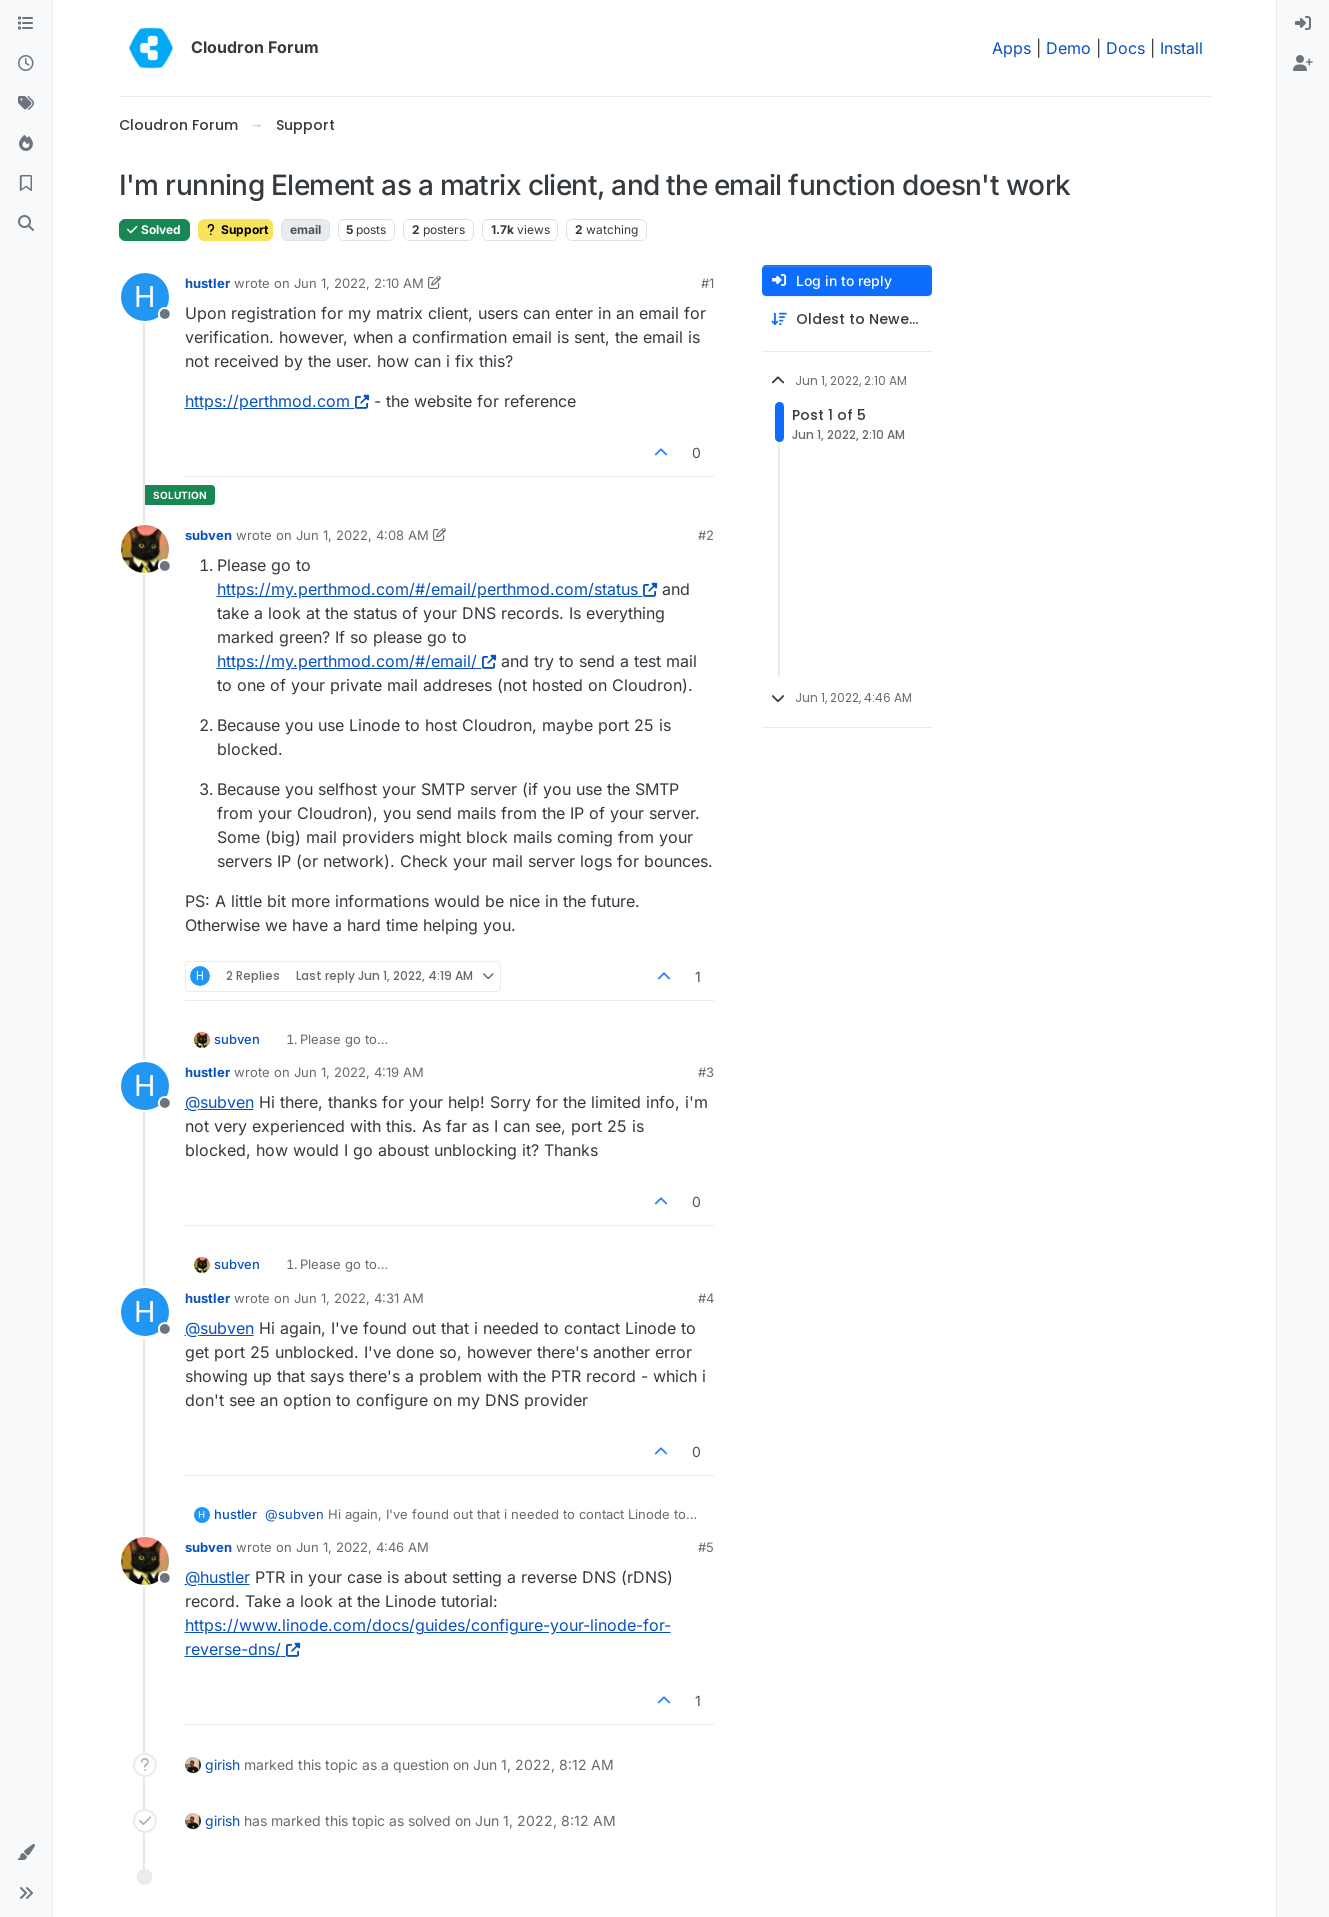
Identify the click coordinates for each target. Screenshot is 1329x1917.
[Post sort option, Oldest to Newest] (847, 319)
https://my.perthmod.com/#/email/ (356, 661)
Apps (1011, 48)
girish (222, 1764)
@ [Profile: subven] (219, 1102)
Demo (1068, 48)
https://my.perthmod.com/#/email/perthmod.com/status (437, 589)
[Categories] (26, 24)
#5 (706, 1547)
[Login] (1303, 24)
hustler (207, 283)
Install (1181, 48)
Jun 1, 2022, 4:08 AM (362, 535)
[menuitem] (1303, 24)
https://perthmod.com (277, 401)
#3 (706, 1072)
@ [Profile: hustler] (217, 1577)
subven (208, 535)
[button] (26, 1853)
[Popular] (26, 144)
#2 (706, 535)
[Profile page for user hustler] (145, 297)
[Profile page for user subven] (145, 549)
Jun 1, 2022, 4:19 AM (359, 1072)
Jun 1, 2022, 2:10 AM (359, 283)
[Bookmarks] (26, 184)
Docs (1125, 48)
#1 (707, 283)
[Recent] (26, 64)
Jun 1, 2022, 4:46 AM (362, 1547)
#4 (706, 1298)
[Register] (1303, 64)
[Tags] (26, 104)
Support (235, 229)
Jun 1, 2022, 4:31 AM (359, 1298)
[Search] (26, 224)
